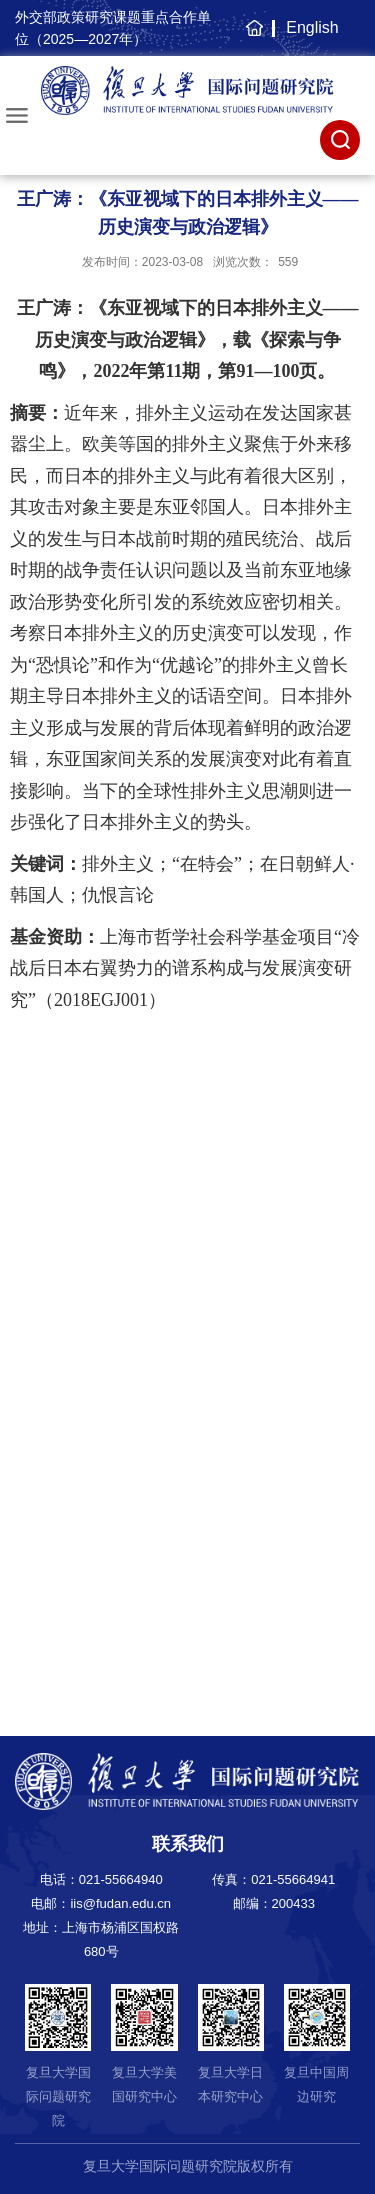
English (312, 27)
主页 (251, 38)
